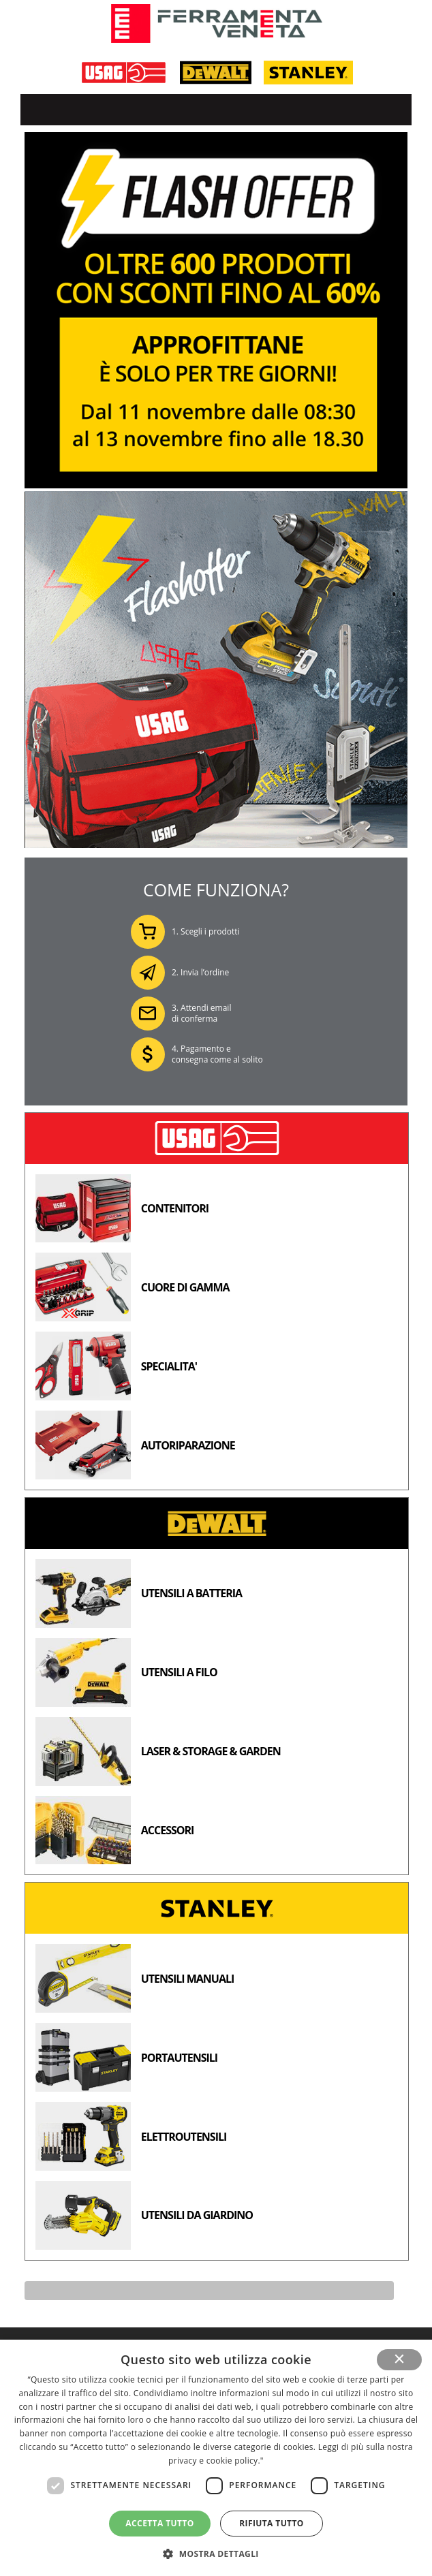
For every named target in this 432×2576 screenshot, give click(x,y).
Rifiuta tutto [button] (271, 2523)
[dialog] (216, 2458)
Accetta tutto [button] (159, 2523)
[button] (216, 2553)
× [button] (399, 2359)
